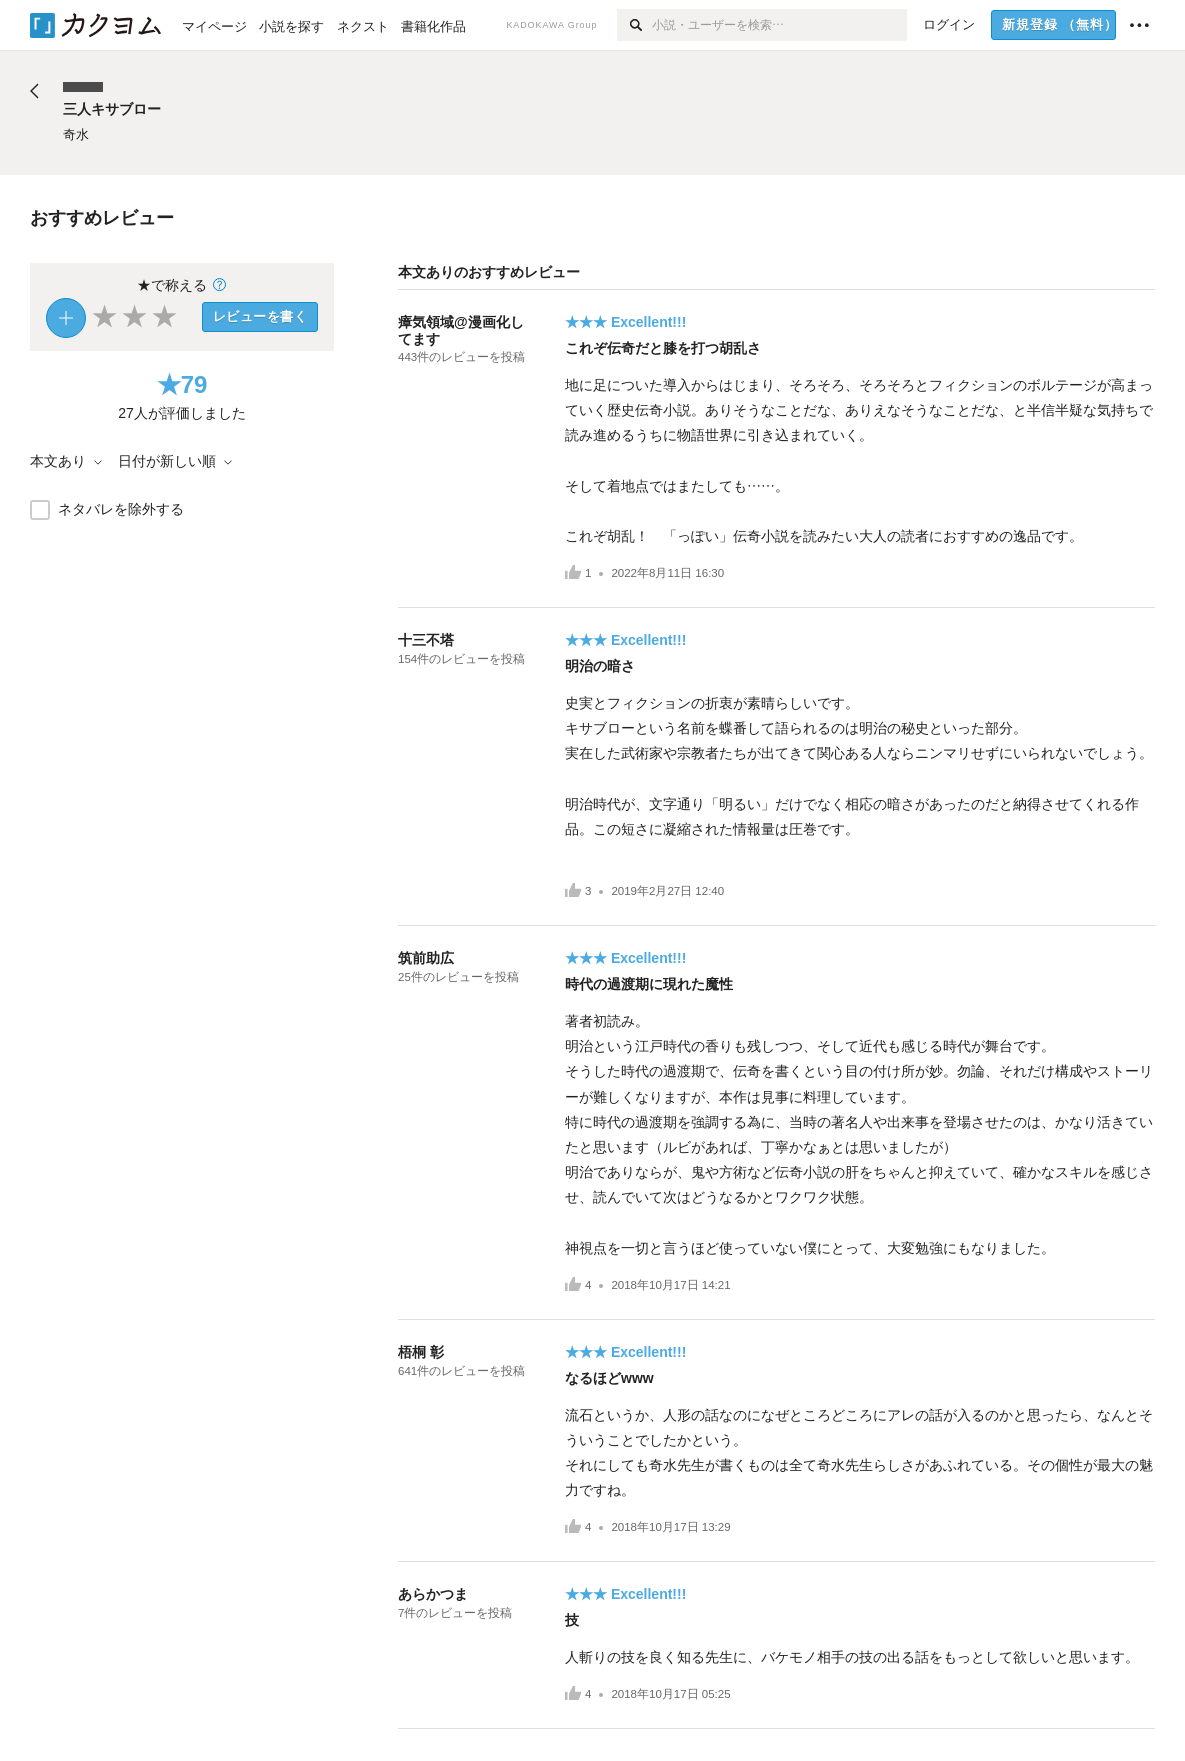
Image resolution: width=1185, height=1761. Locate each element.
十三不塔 (426, 640)
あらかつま (433, 1594)
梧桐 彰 (421, 1352)
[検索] (634, 25)
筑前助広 (426, 958)
